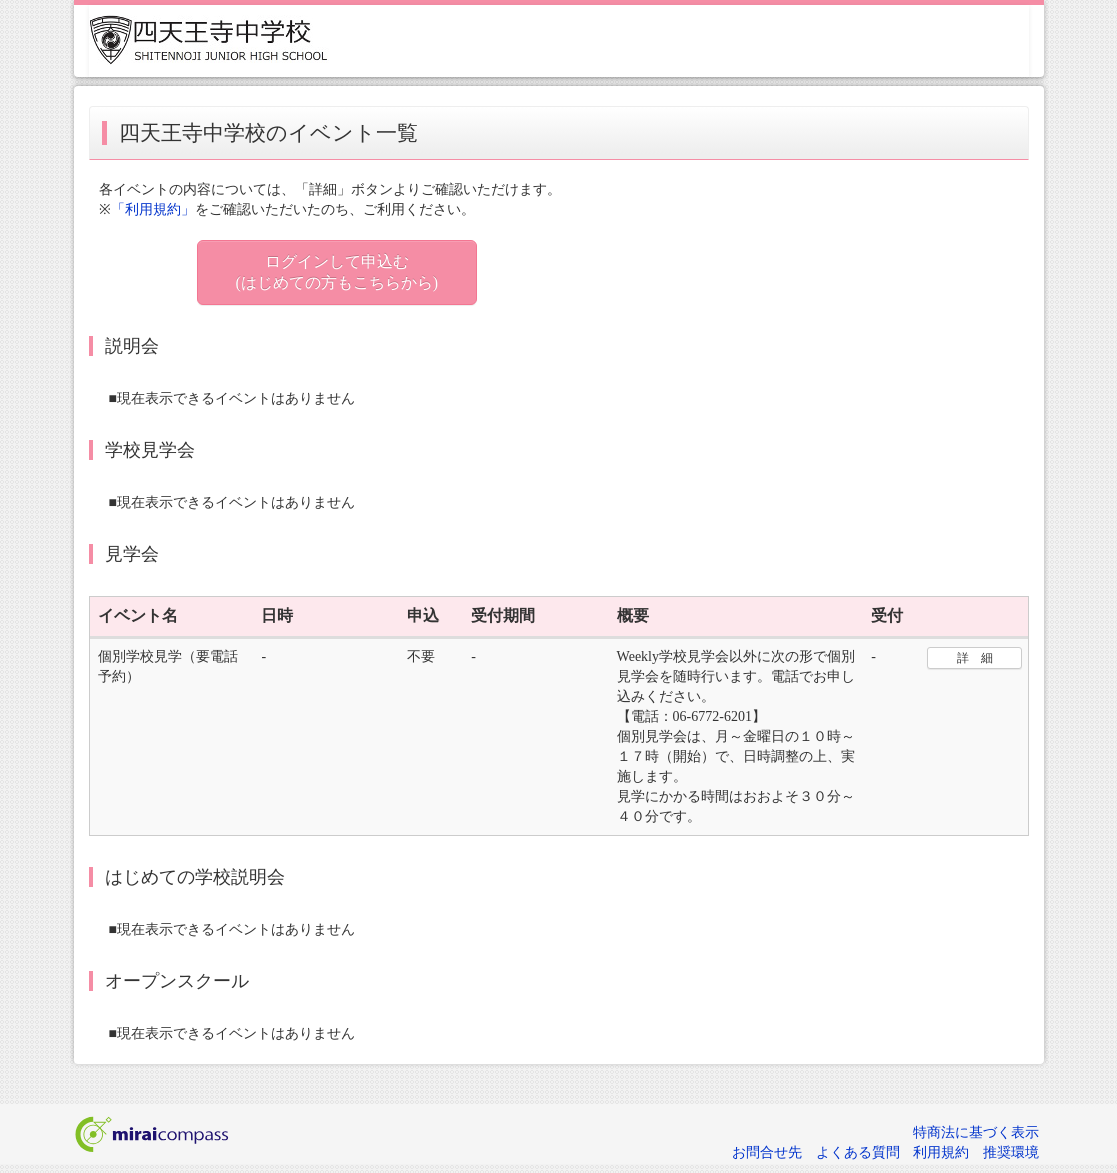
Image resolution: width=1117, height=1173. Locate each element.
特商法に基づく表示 (976, 1132)
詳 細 (975, 658)
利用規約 (941, 1152)
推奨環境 (1011, 1152)
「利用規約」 (153, 209)
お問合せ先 (767, 1152)
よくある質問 (858, 1152)
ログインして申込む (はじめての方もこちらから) (337, 272)
